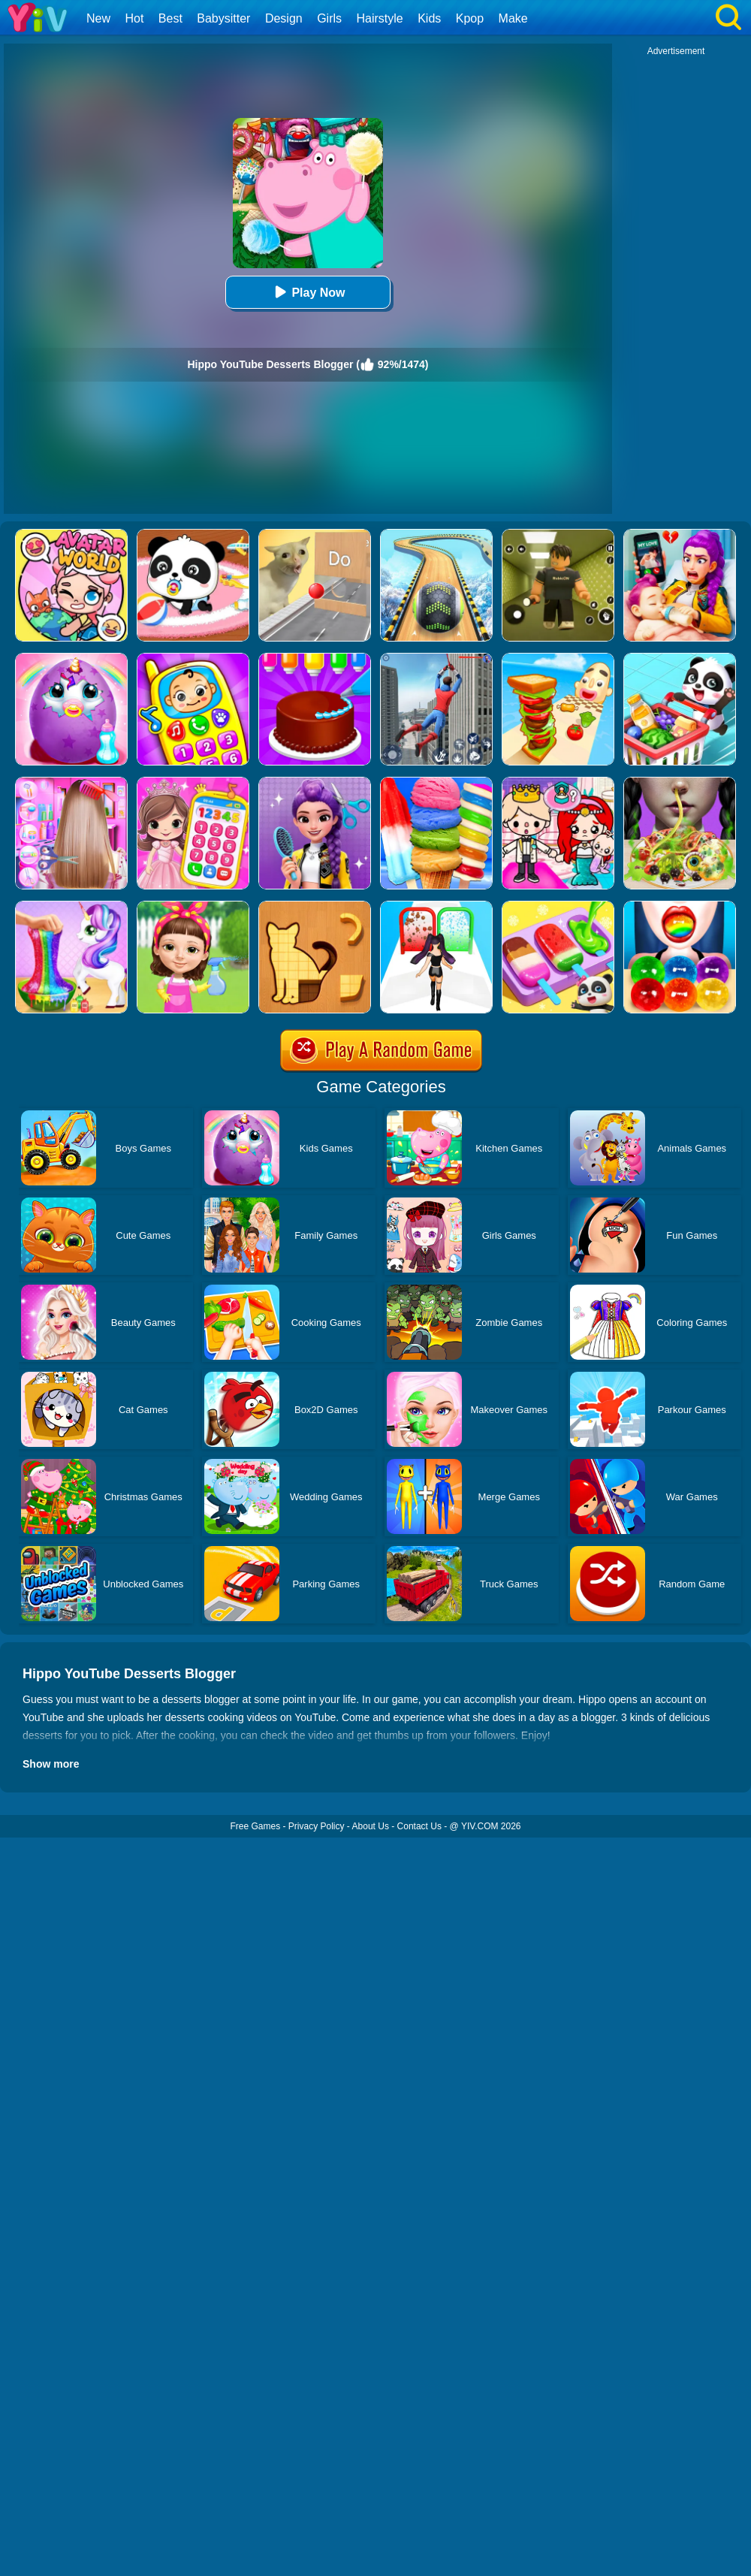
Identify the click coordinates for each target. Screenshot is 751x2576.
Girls (329, 18)
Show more (51, 1764)
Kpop (470, 18)
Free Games (255, 1826)
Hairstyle (380, 18)
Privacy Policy (316, 1826)
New (98, 18)
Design (284, 18)
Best (170, 18)
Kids (429, 18)
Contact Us (419, 1826)
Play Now (307, 291)
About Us (370, 1826)
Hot (134, 18)
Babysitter (223, 18)
